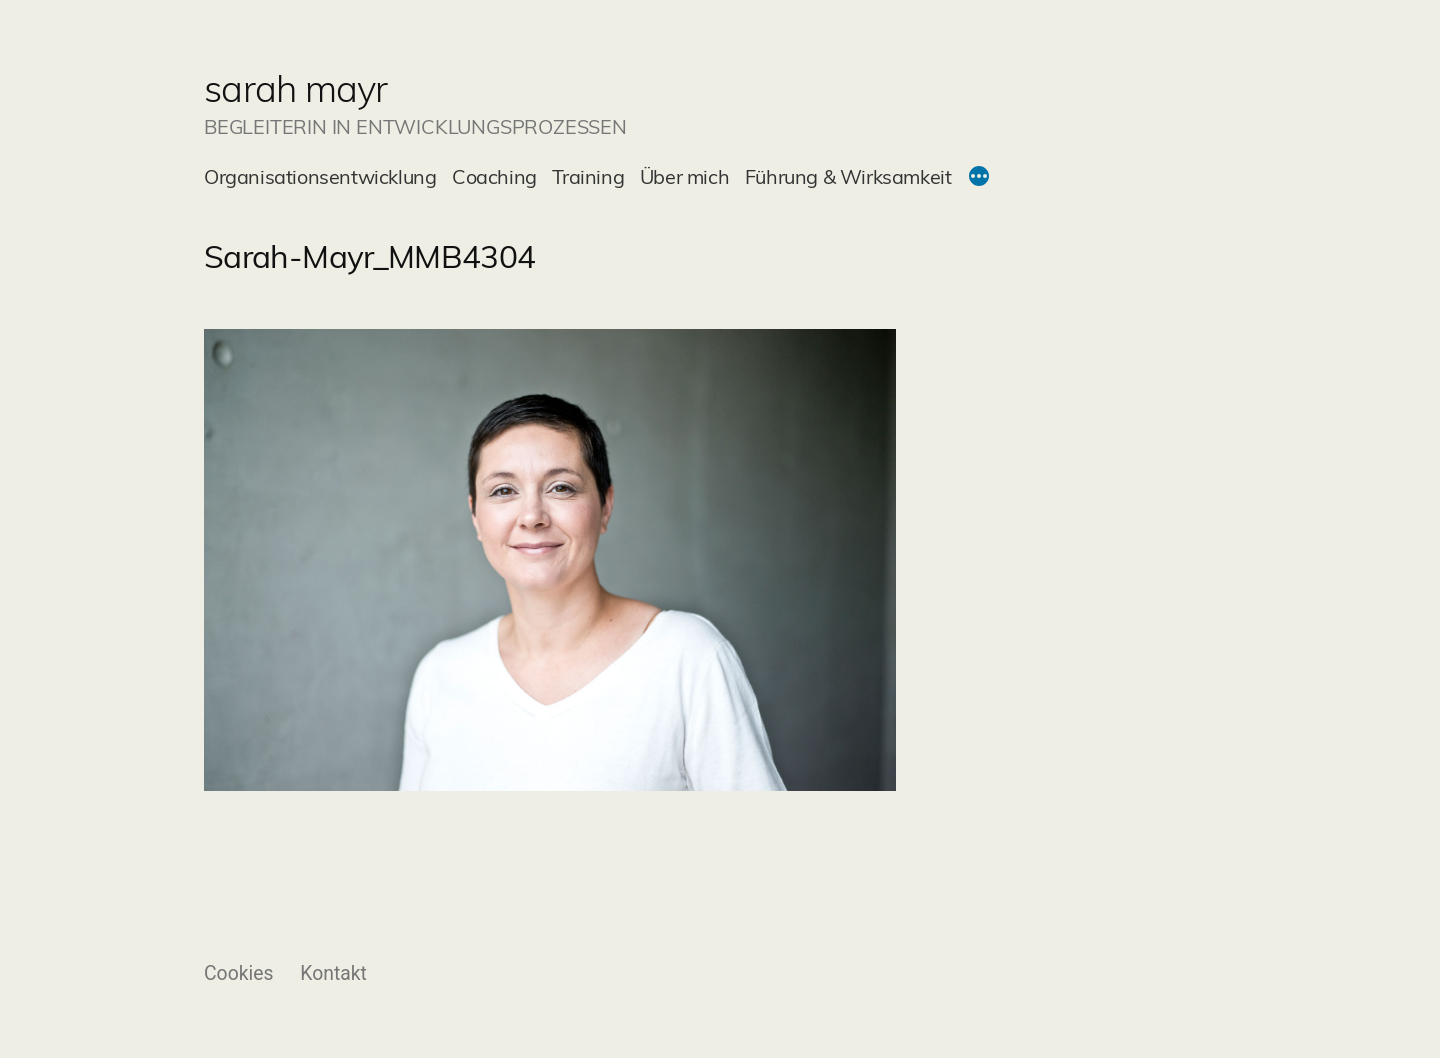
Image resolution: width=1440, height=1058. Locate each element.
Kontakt (333, 973)
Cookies (238, 973)
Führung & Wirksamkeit (848, 176)
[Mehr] (979, 179)
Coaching (494, 176)
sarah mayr (296, 88)
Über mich (684, 176)
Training (588, 176)
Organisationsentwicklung (320, 176)
